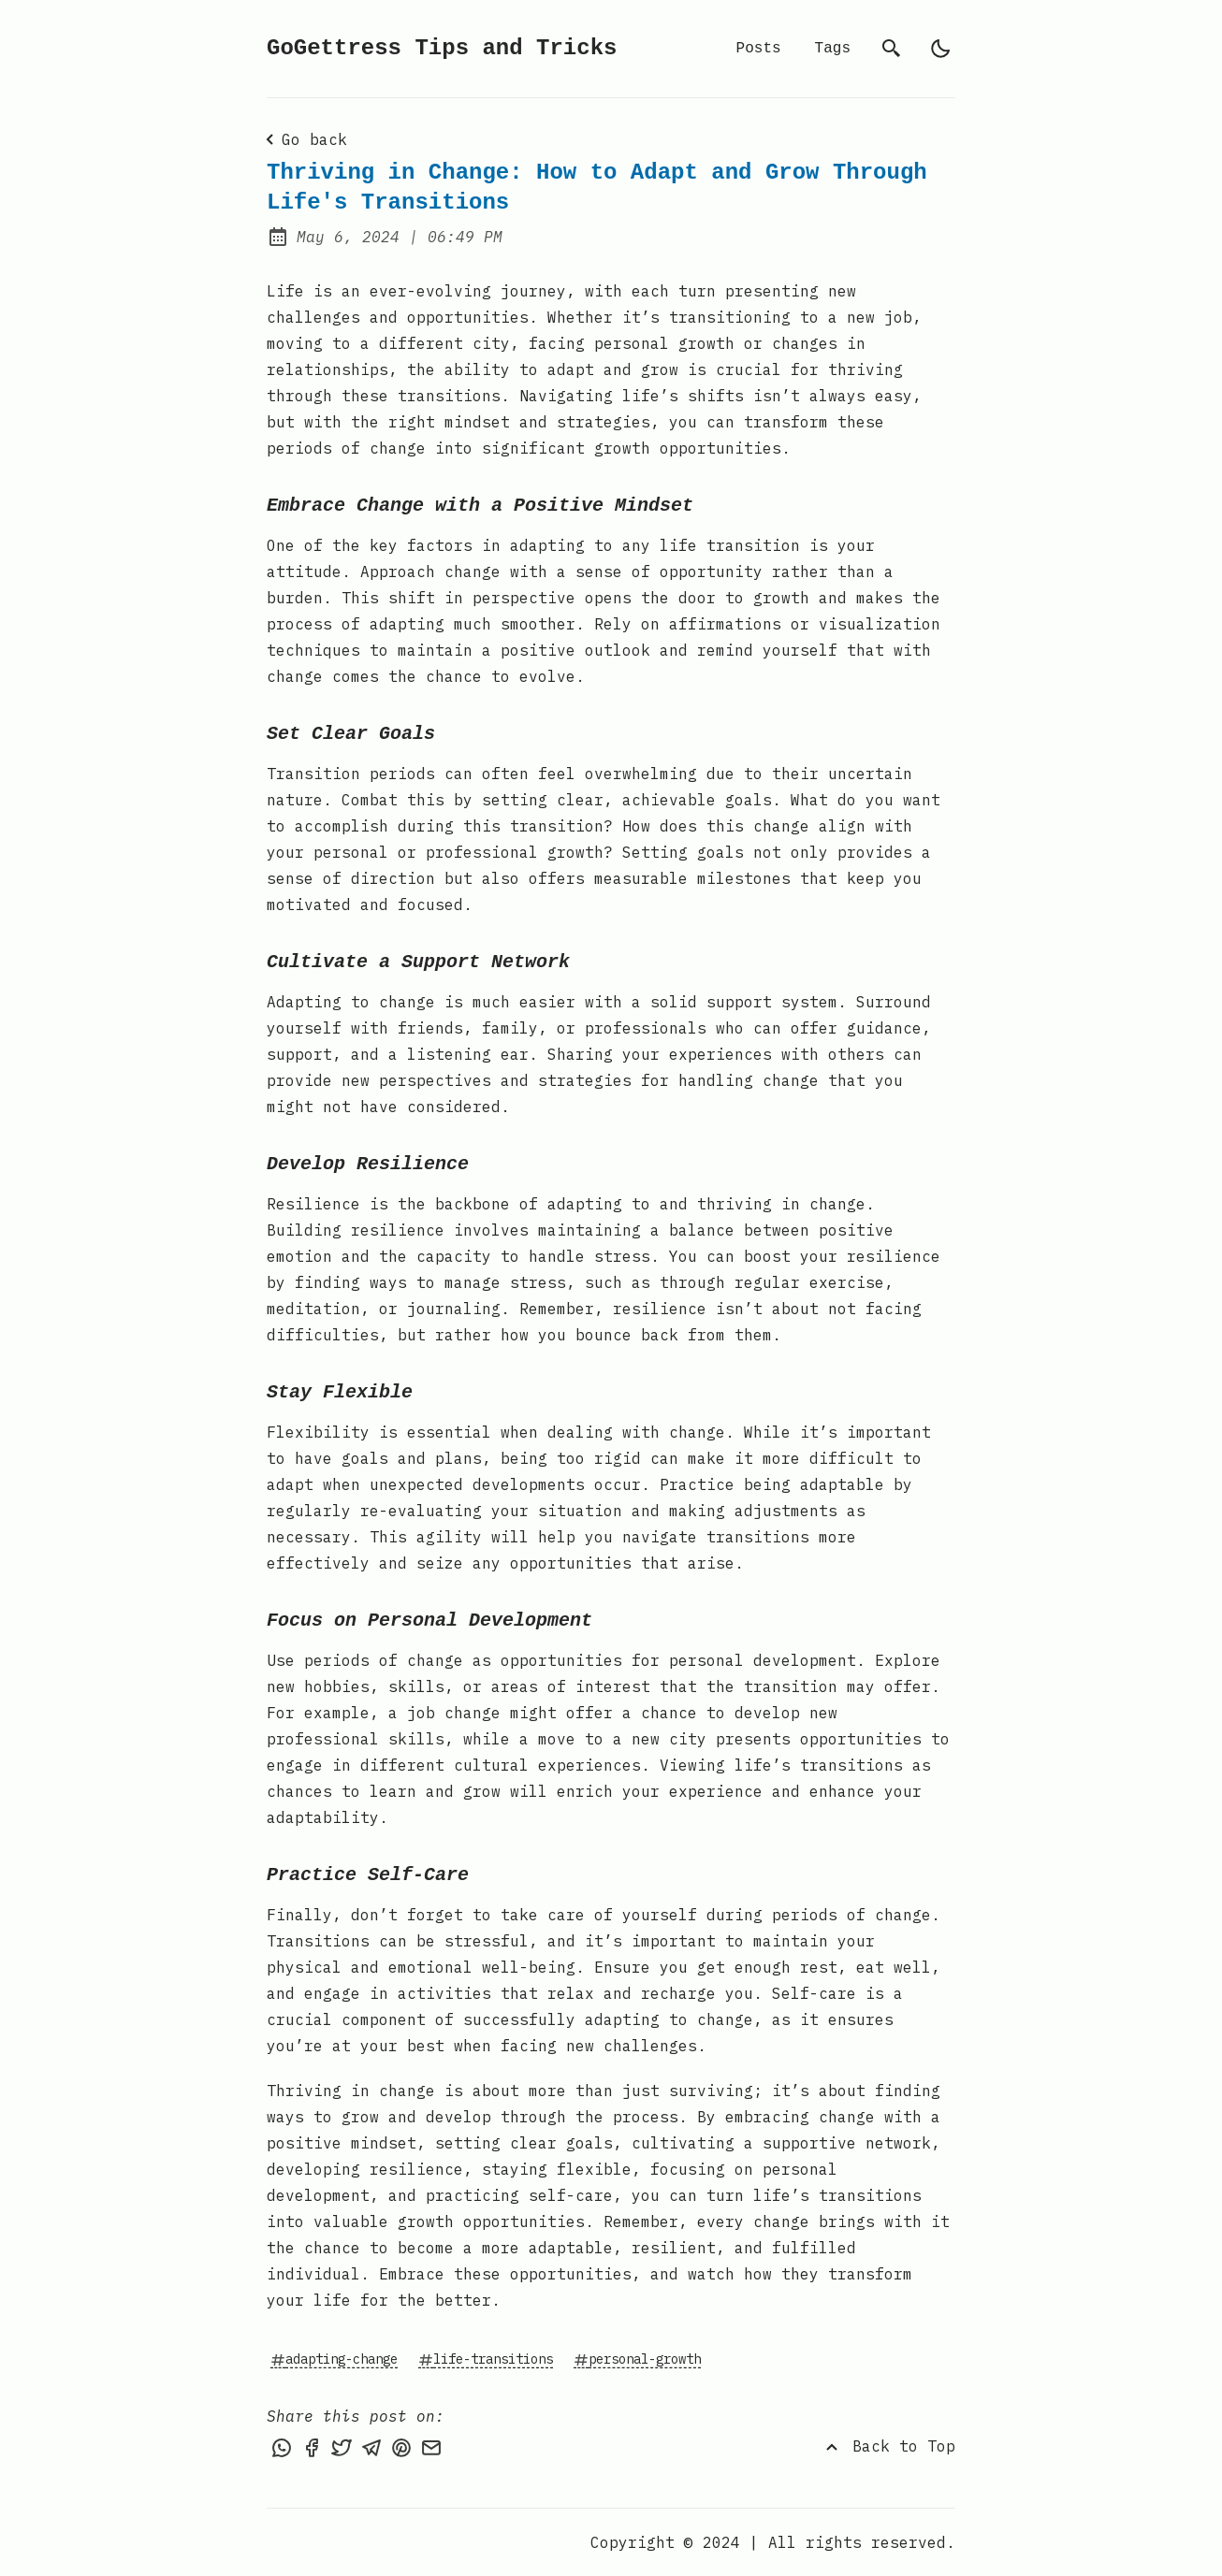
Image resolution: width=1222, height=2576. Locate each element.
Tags (833, 48)
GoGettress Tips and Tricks (442, 48)
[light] (940, 49)
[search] (892, 49)
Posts (758, 48)
